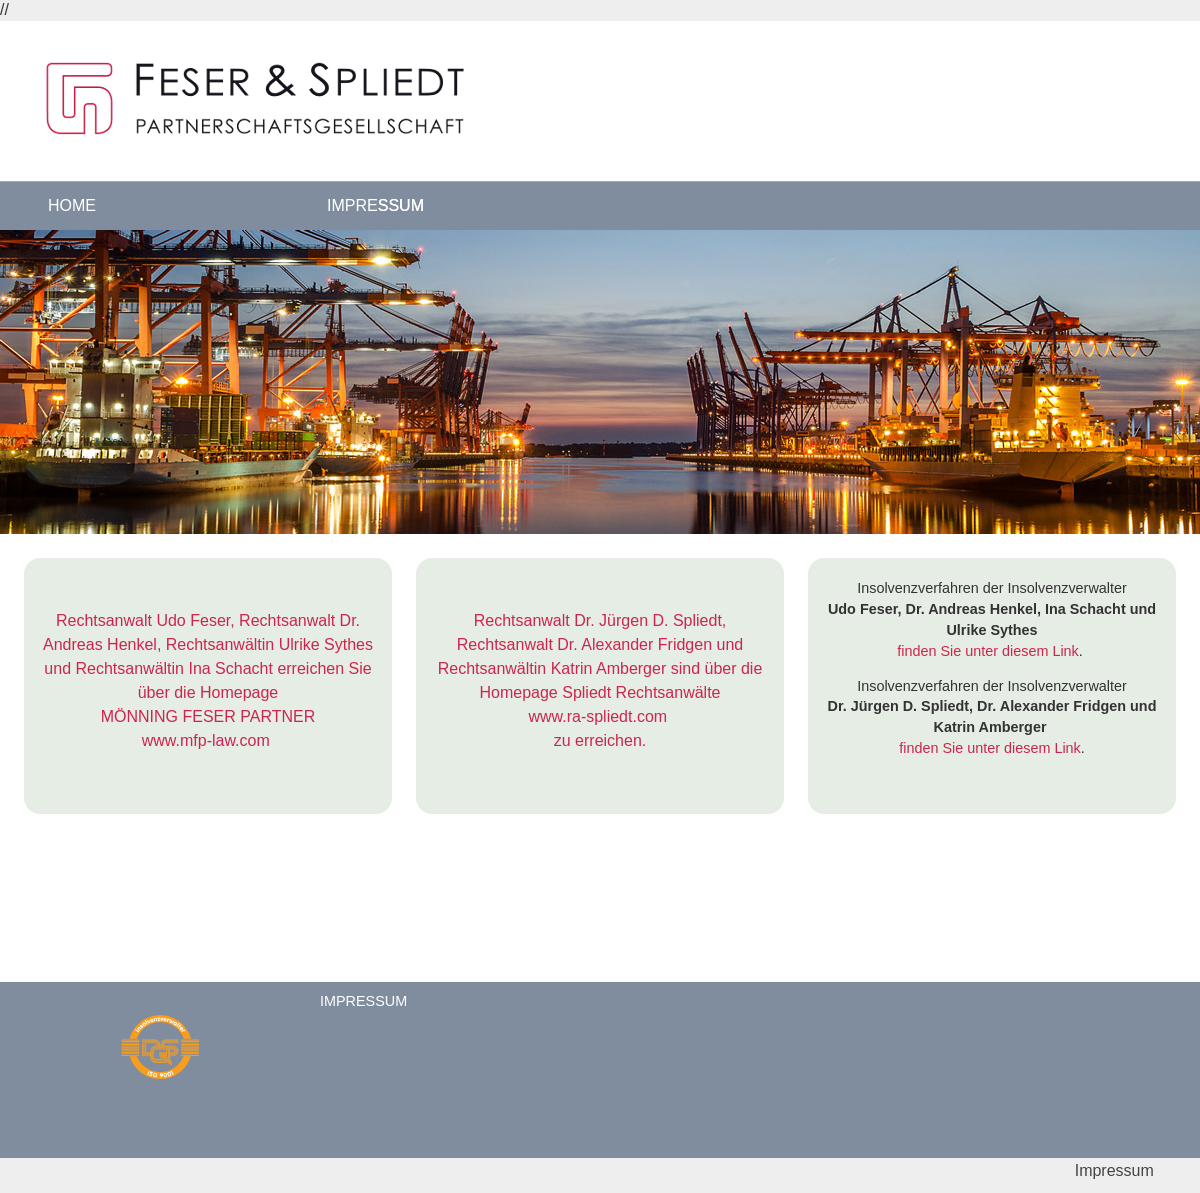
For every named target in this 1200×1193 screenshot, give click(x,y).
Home (72, 205)
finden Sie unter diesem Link (988, 651)
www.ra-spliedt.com (597, 716)
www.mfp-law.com (206, 740)
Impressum (375, 205)
